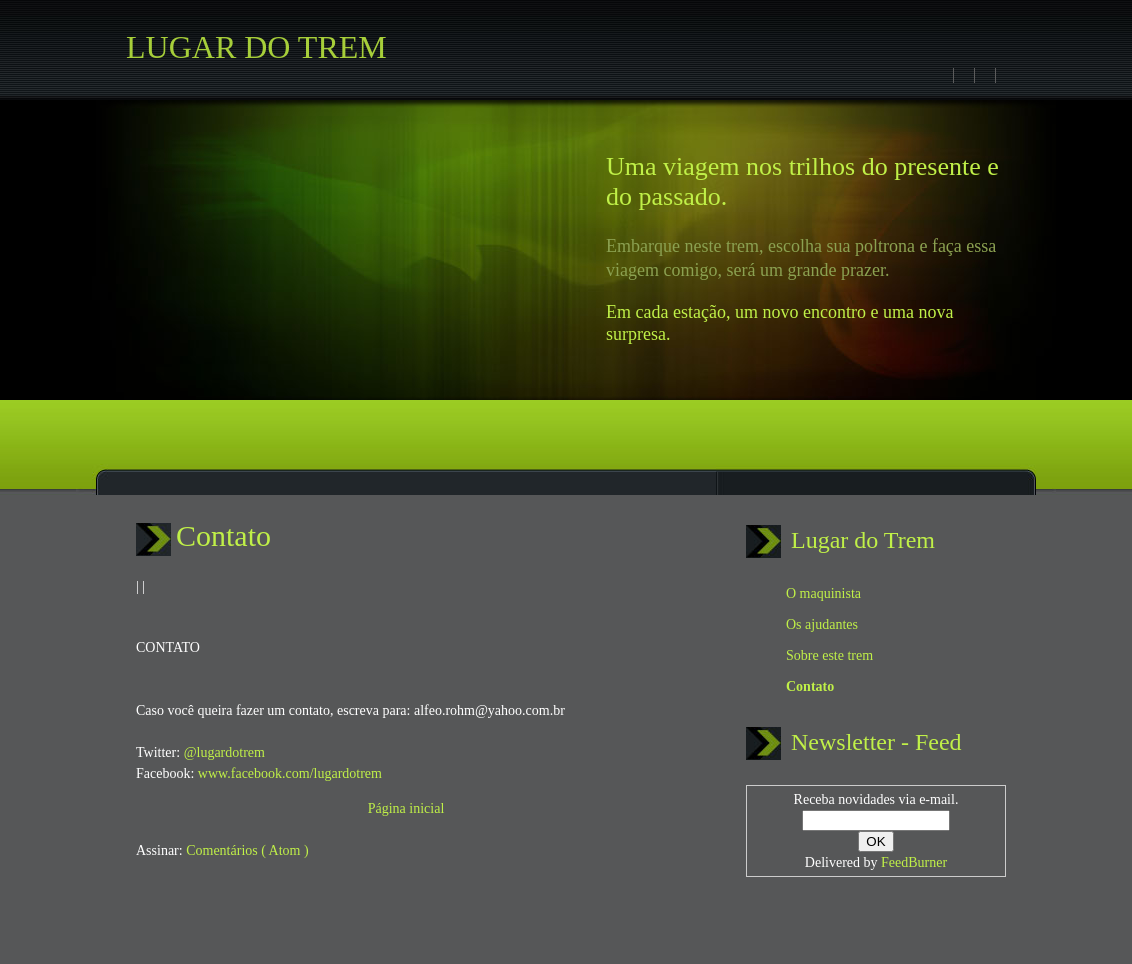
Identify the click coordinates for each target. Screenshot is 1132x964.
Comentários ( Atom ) (247, 850)
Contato (223, 535)
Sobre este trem (829, 655)
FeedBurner (914, 862)
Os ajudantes (822, 624)
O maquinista (823, 593)
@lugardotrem (224, 752)
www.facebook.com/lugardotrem (290, 773)
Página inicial (406, 808)
